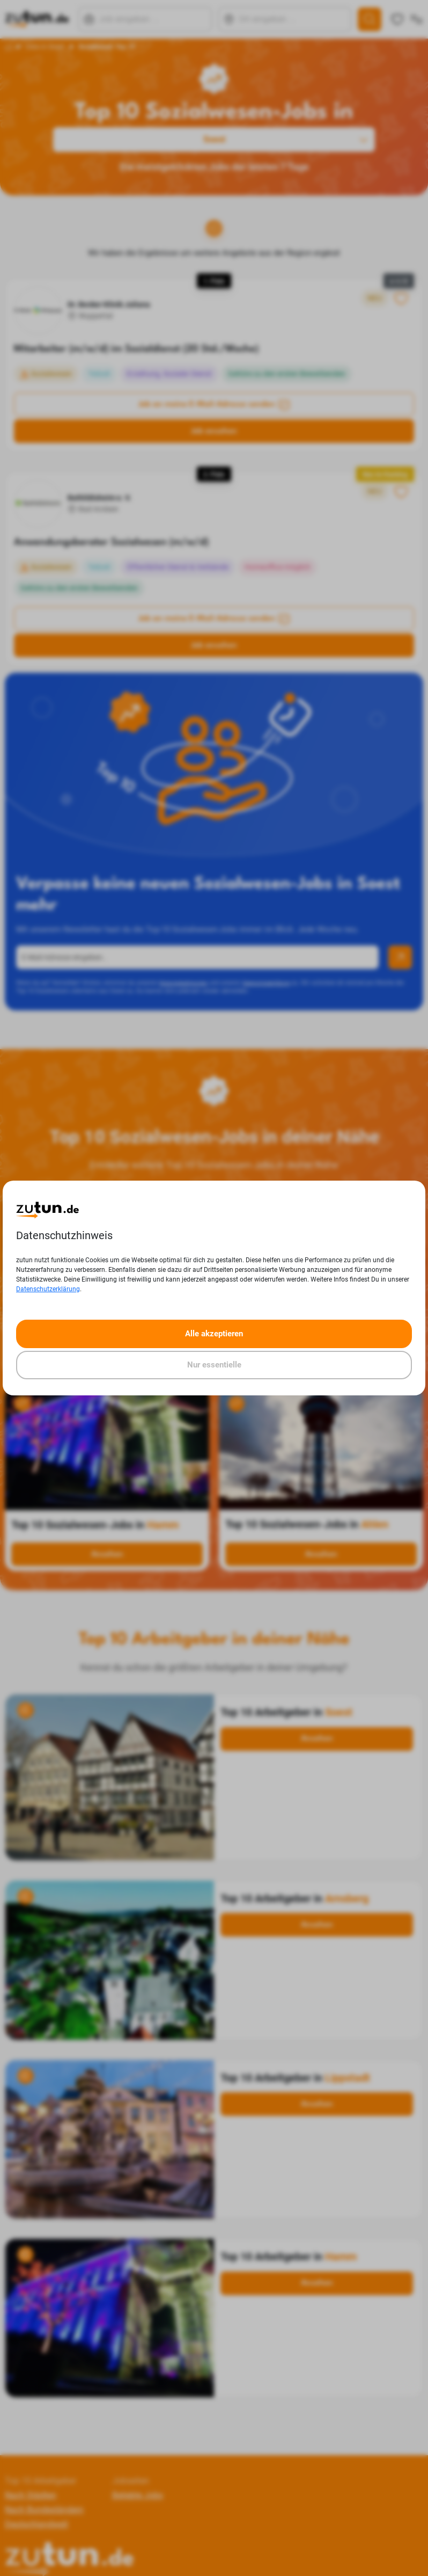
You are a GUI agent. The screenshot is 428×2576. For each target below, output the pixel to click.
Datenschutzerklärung (48, 1289)
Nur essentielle (214, 1365)
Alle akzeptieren (214, 1333)
